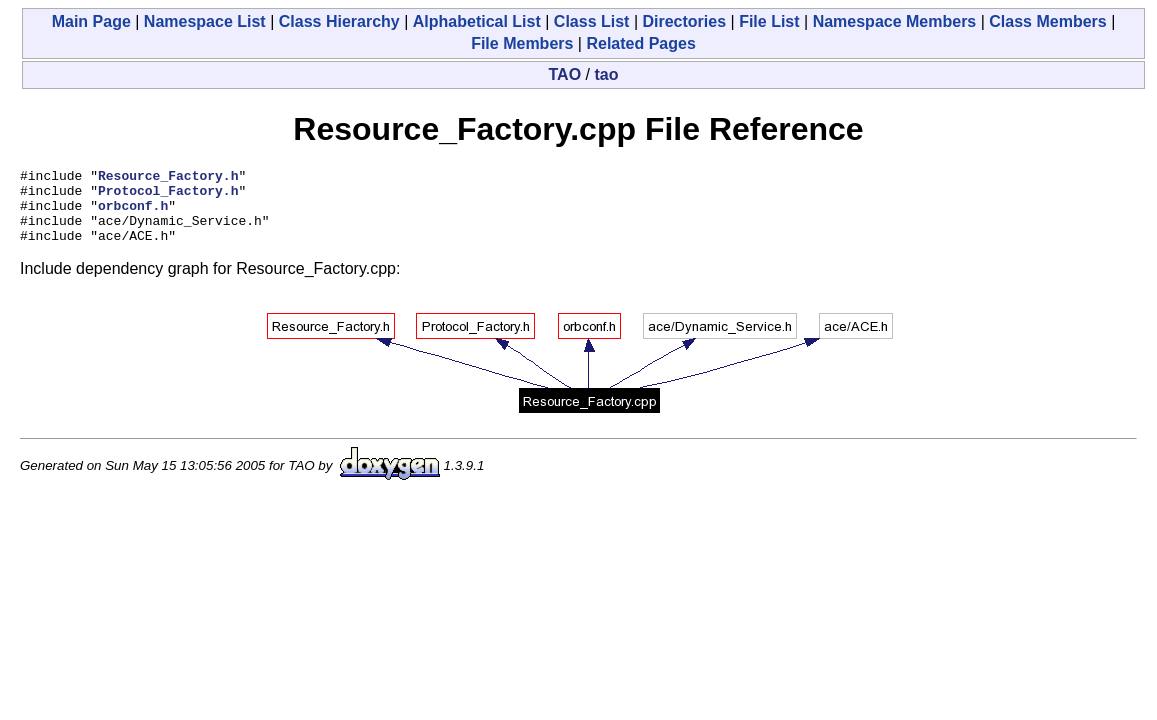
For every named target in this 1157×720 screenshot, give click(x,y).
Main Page (91, 21)
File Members (522, 43)
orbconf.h (133, 214)
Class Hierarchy (339, 21)
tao (606, 74)
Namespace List (205, 21)
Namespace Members (895, 21)
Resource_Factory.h (168, 178)
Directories (684, 21)
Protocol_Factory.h (168, 196)
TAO (565, 74)
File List (769, 21)
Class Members (1047, 21)
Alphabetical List (477, 21)
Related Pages (640, 43)
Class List (592, 21)
